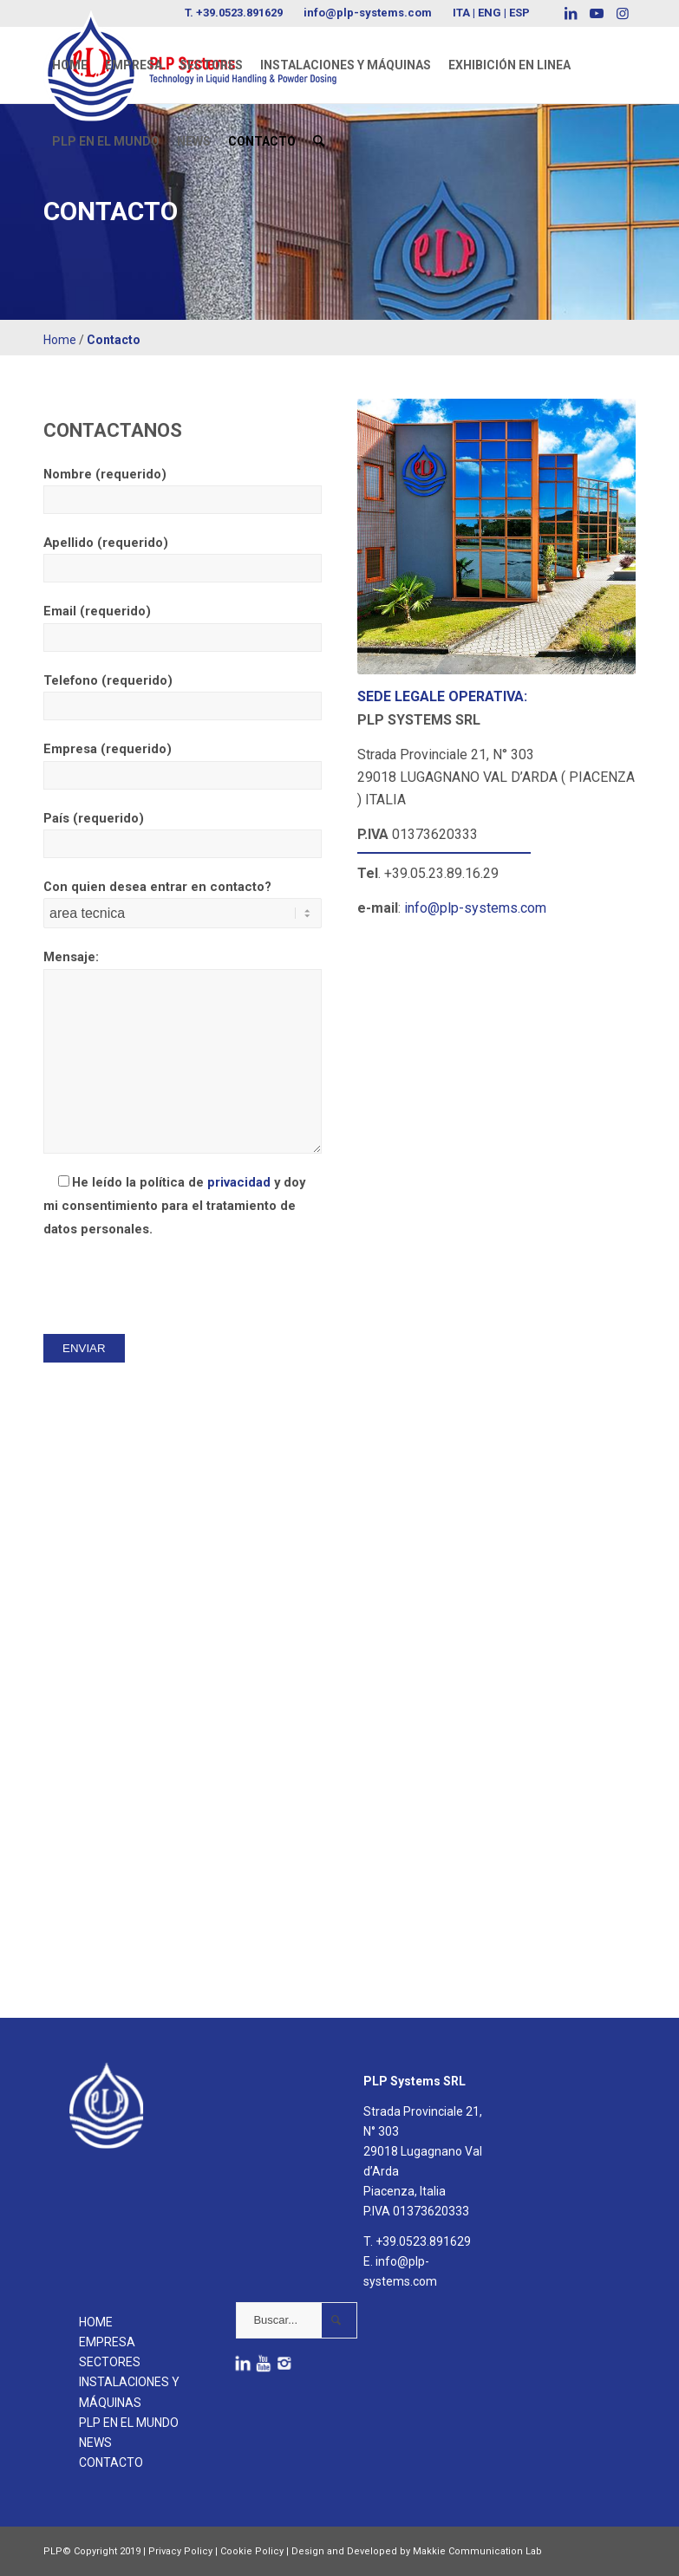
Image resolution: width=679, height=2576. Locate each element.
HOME (96, 2322)
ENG (489, 12)
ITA (461, 12)
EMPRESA (107, 2342)
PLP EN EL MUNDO (129, 2423)
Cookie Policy (252, 2551)
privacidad (239, 1182)
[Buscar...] (296, 2320)
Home (59, 340)
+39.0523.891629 (423, 2241)
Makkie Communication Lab (477, 2551)
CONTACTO (111, 2462)
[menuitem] (69, 65)
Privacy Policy (180, 2551)
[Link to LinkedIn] (570, 13)
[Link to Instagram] (623, 13)
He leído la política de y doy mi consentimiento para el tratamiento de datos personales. (174, 1205)
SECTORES (109, 2362)
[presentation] (175, 1286)
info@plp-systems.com (368, 12)
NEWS (95, 2442)
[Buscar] (318, 141)
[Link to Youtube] (596, 13)
